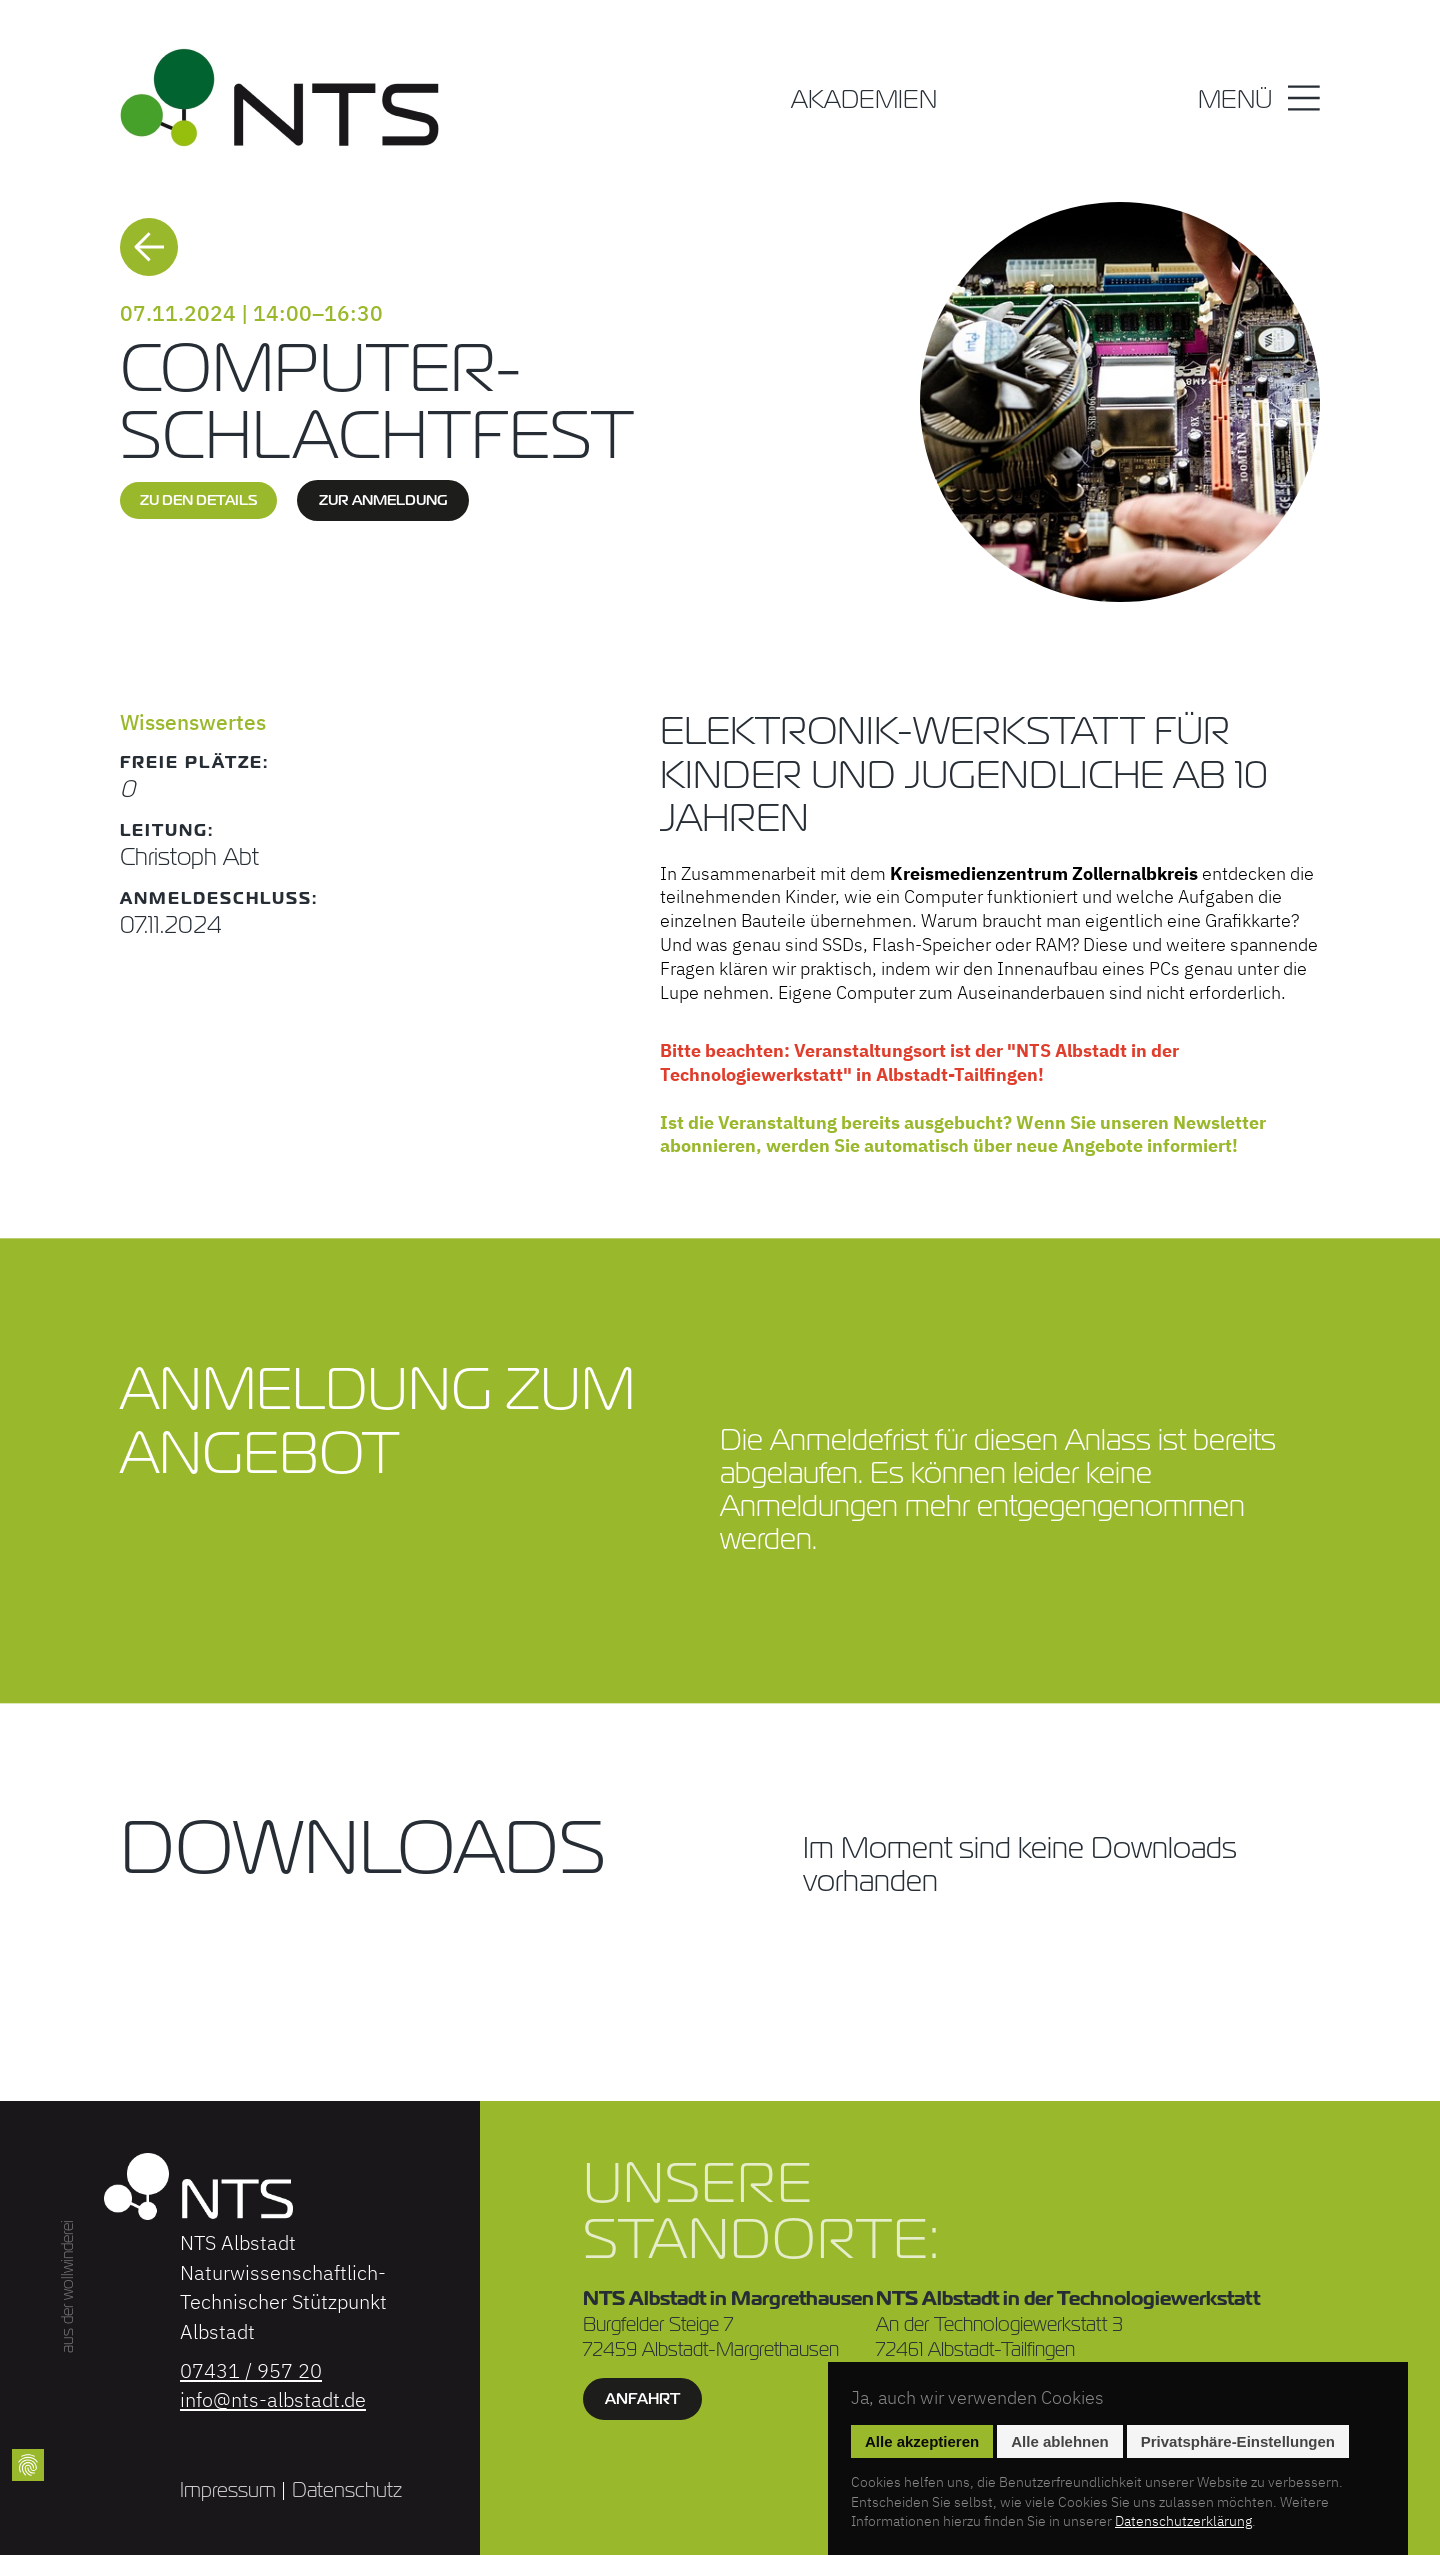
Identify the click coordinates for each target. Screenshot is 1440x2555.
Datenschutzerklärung (1183, 2521)
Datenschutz (347, 2489)
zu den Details (198, 500)
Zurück (149, 247)
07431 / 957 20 (251, 2370)
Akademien (864, 101)
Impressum (228, 2489)
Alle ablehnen (1060, 2441)
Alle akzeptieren (922, 2441)
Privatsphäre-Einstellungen (1238, 2441)
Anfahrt (642, 2398)
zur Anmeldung (383, 500)
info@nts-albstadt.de (273, 2399)
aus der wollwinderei (67, 2285)
